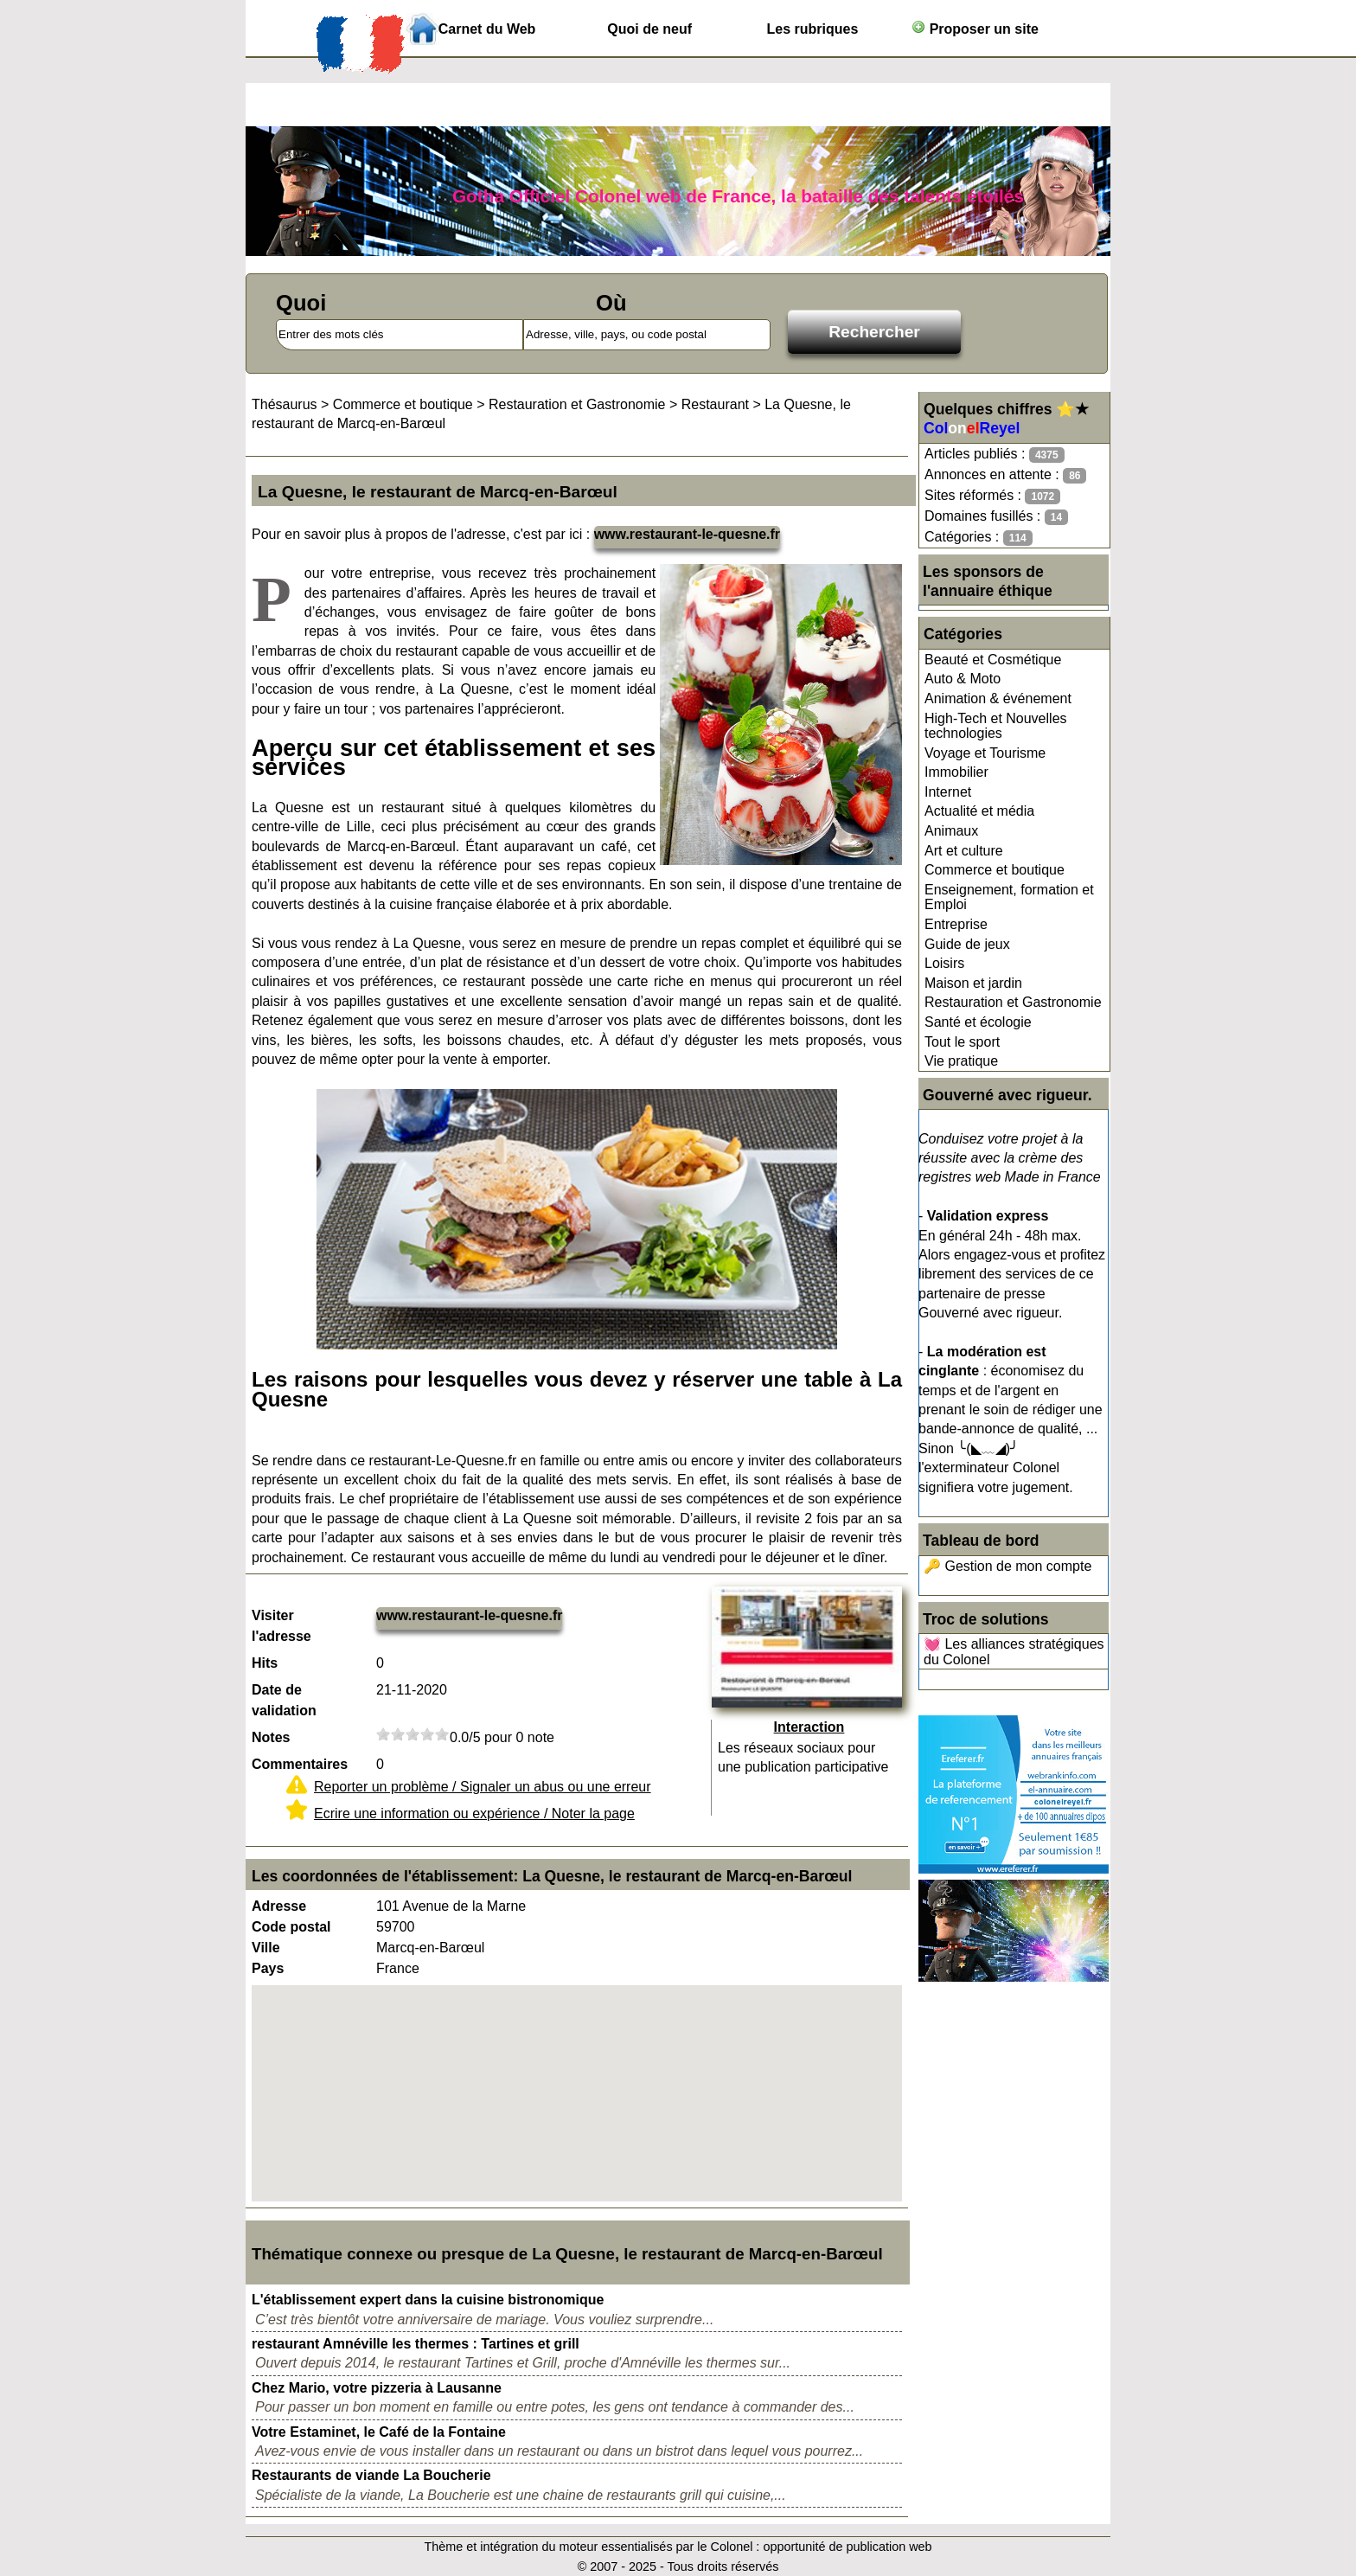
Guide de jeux (967, 944)
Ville (266, 1947)
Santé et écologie (978, 1022)
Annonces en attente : (1005, 475)
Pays (268, 1968)
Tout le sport (962, 1042)
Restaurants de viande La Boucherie (371, 2475)
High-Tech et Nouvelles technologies (995, 726)
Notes (271, 1737)
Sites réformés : (992, 496)
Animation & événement (997, 698)
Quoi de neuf (649, 29)
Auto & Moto (962, 678)
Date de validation (284, 1700)
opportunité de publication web (847, 2547)
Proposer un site (975, 28)
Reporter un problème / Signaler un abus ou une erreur (482, 1786)
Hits (265, 1663)
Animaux (951, 830)
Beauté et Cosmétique (992, 659)
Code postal (291, 1926)
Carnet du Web (487, 29)
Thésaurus (284, 404)
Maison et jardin (973, 983)
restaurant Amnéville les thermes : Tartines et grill (415, 2343)
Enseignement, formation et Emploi (1009, 897)
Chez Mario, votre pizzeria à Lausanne (377, 2388)
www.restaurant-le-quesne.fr (687, 534)
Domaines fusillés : (996, 517)
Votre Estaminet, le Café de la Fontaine (379, 2432)
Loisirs (944, 963)
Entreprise (956, 924)
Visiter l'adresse (281, 1626)
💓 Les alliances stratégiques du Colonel (1014, 1652)
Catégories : (978, 537)
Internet (947, 792)
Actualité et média (979, 811)
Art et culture (963, 850)
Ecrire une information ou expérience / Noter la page (474, 1813)
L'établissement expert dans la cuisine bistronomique (428, 2299)
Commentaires (300, 1764)
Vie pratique (961, 1061)
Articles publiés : (994, 454)
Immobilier (956, 772)
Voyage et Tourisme (985, 753)
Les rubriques (812, 29)
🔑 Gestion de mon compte (1007, 1566)
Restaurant (715, 404)
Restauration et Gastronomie (1013, 1002)
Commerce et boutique (994, 869)
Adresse (279, 1906)
